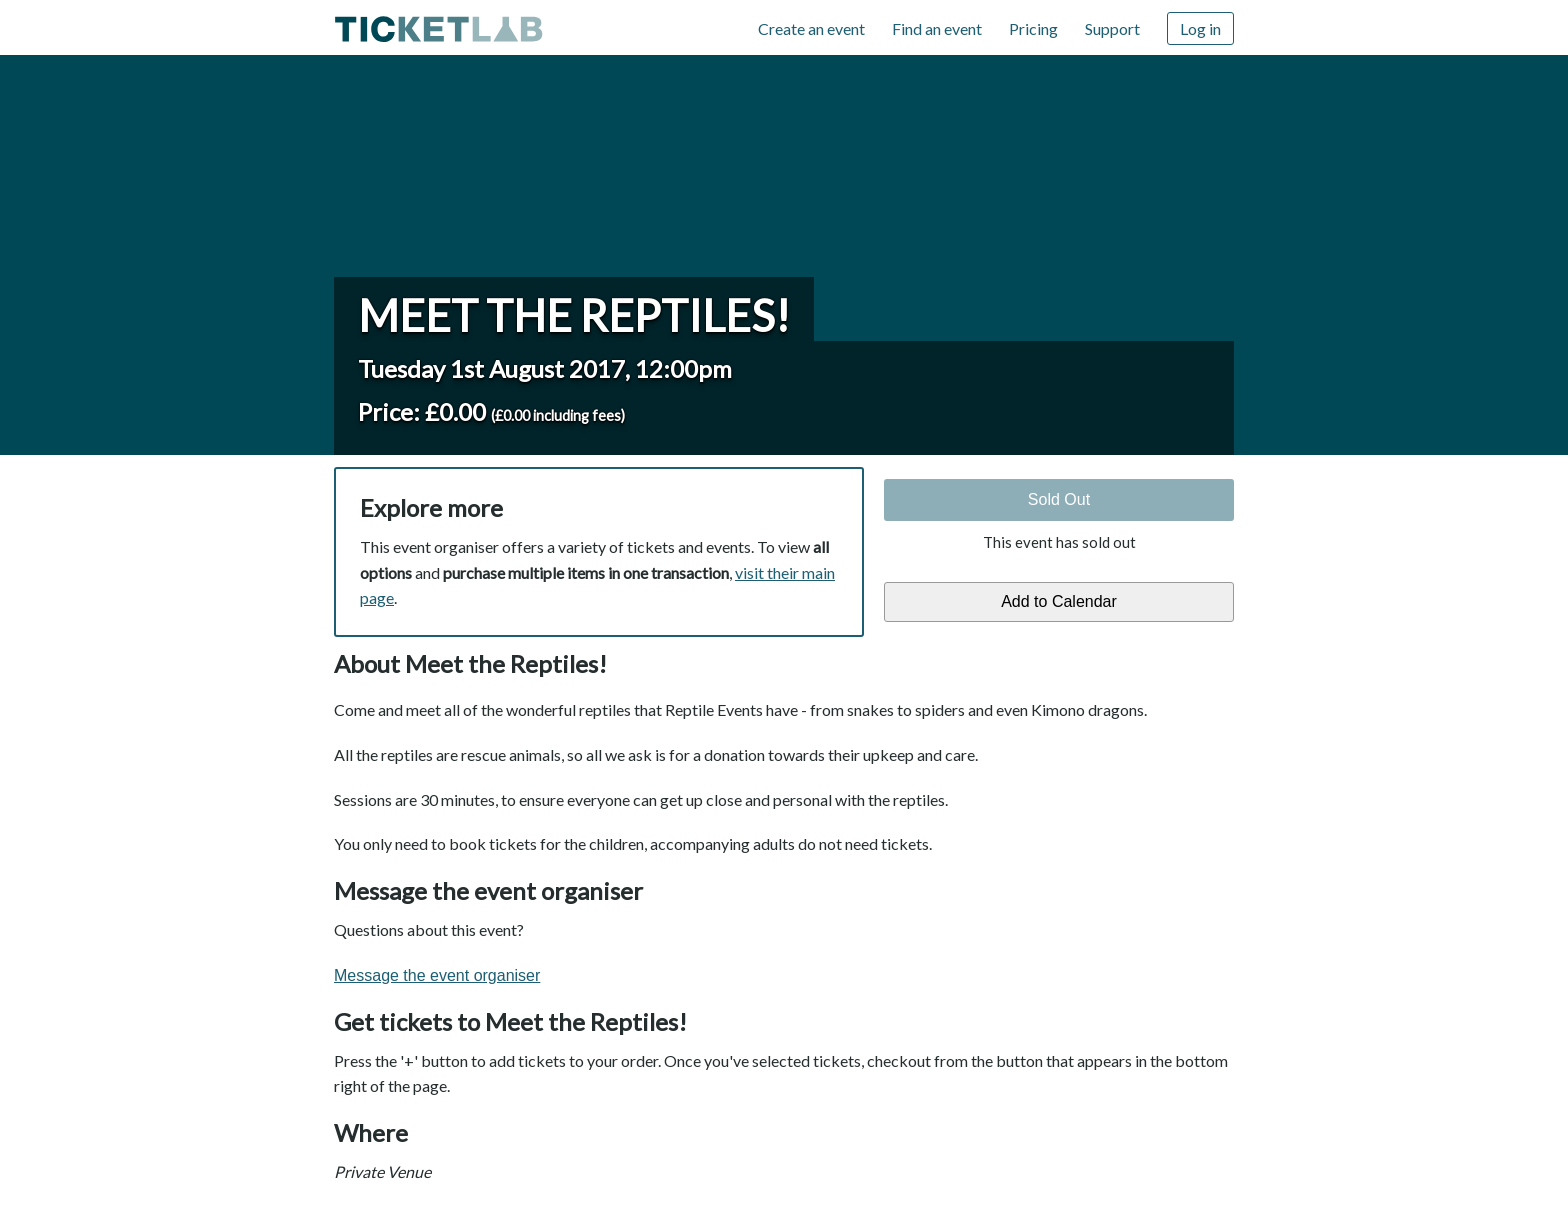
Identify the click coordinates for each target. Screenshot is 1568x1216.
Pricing (1033, 28)
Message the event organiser (437, 975)
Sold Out (1059, 499)
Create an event (811, 28)
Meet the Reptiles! (574, 315)
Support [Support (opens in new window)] (1112, 28)
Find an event (937, 28)
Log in (1200, 28)
